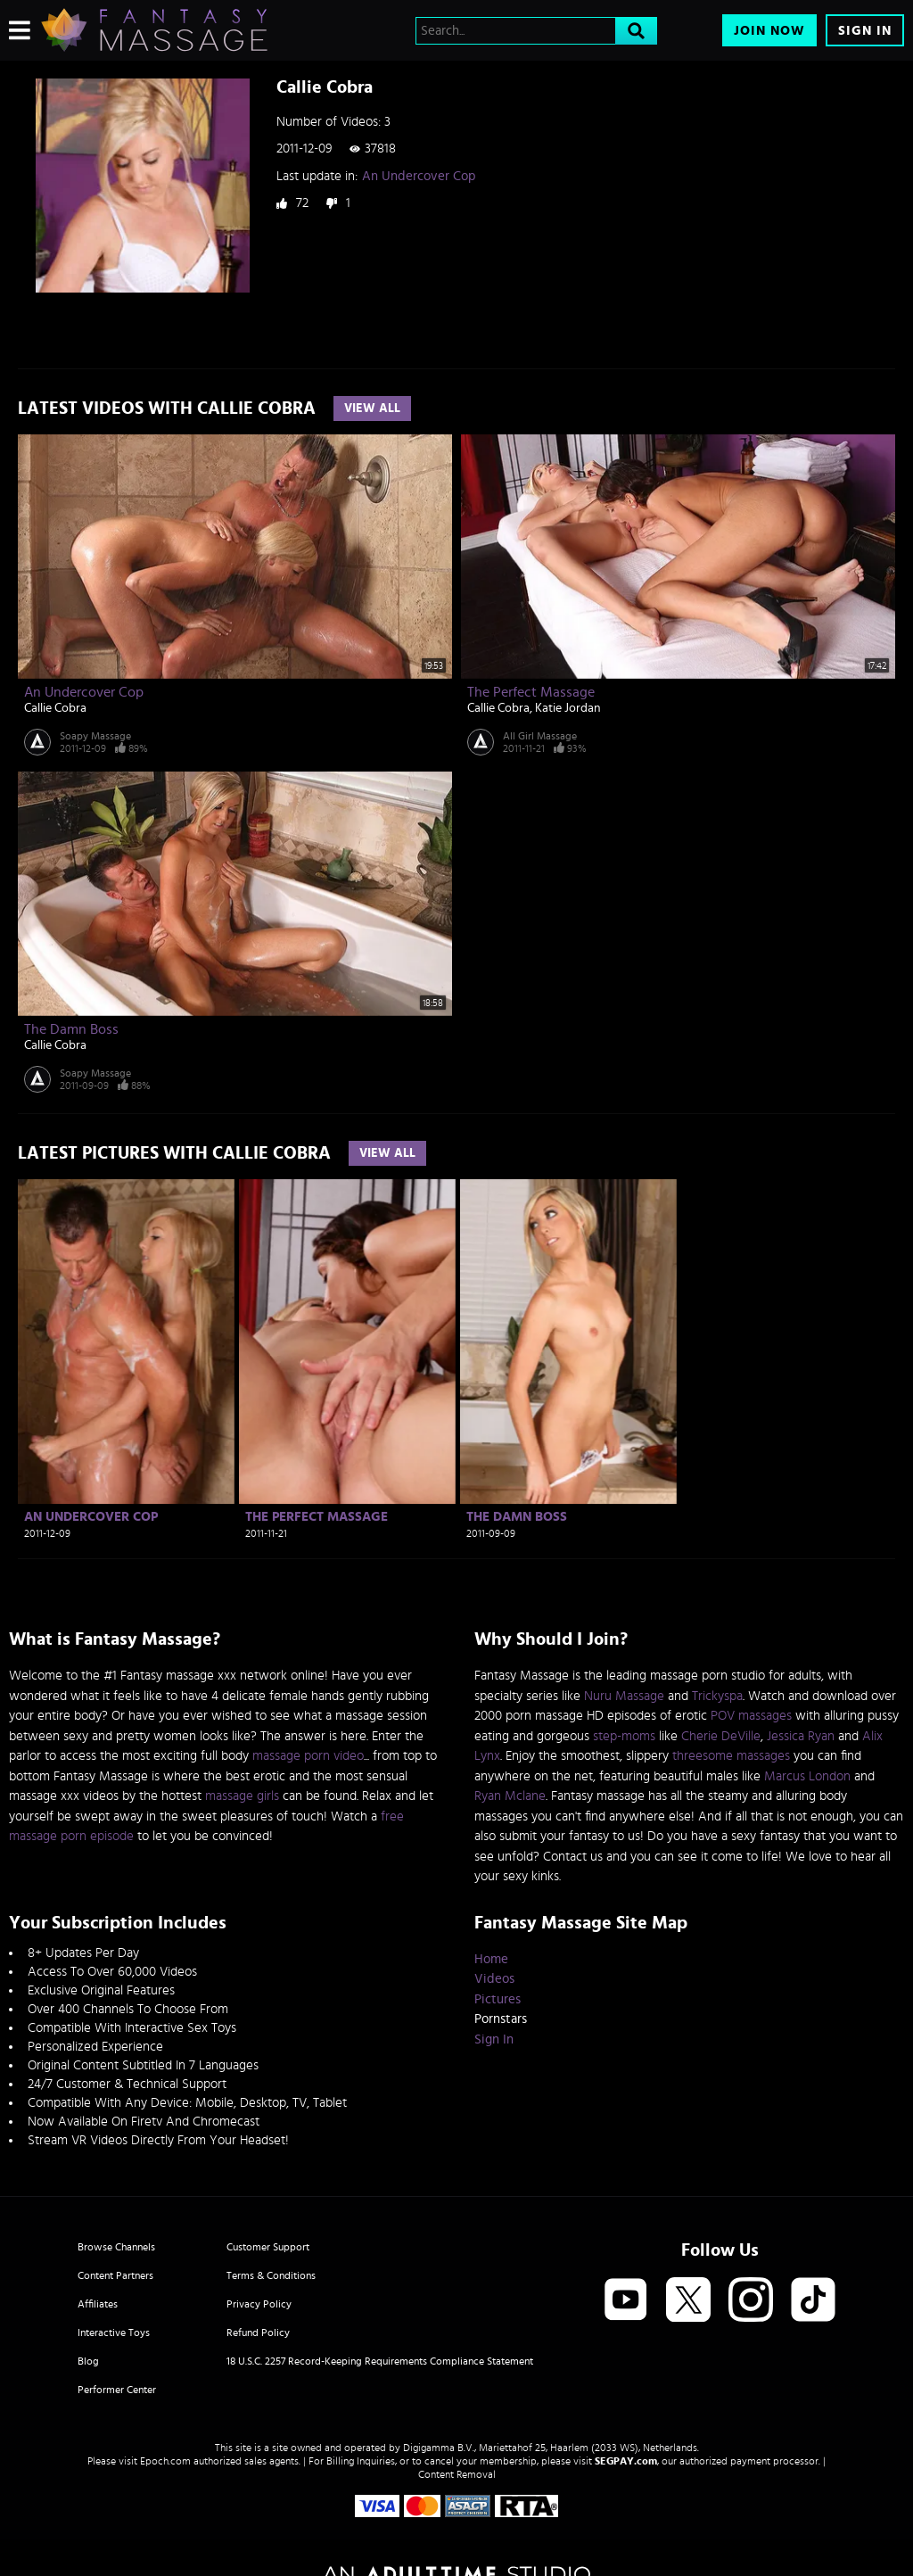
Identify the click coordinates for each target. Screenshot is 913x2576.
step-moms (624, 1736)
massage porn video (308, 1756)
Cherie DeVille (721, 1736)
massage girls (242, 1796)
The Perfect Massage (531, 692)
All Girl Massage (540, 736)
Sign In (865, 30)
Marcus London (807, 1776)
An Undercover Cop (419, 176)
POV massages (751, 1715)
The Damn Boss (71, 1029)
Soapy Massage (95, 736)
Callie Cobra (55, 708)
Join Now (769, 30)
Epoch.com (165, 2461)
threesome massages (731, 1756)
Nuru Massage (624, 1696)
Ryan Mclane (510, 1796)
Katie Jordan (568, 708)
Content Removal (457, 2474)
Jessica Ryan (801, 1736)
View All (372, 408)
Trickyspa (717, 1696)
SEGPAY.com (626, 2461)
